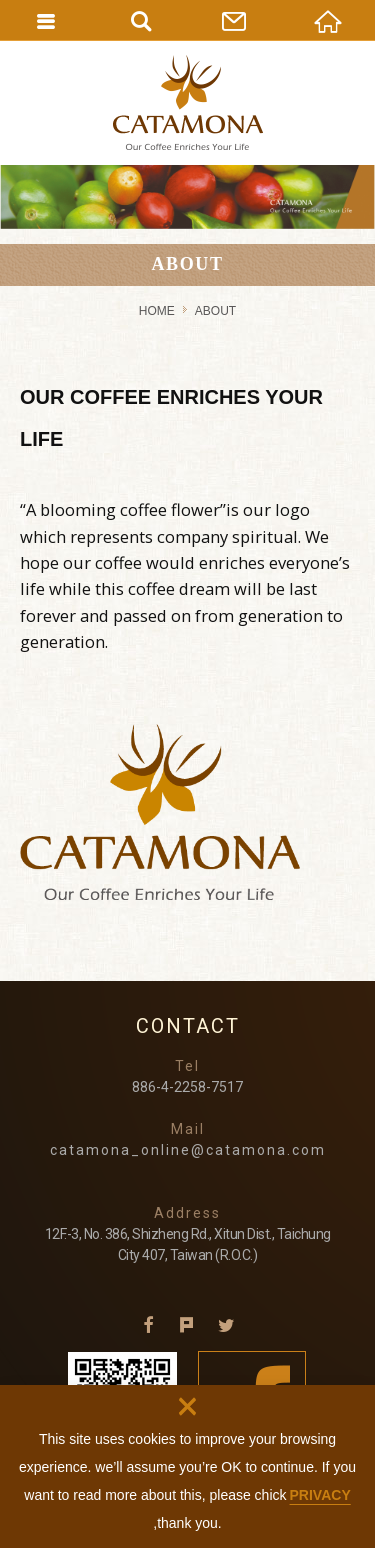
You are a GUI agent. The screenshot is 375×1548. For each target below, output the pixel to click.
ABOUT (215, 311)
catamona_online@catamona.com (188, 1150)
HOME (157, 311)
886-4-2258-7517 (187, 1087)
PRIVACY (320, 1495)
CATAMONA (188, 102)
